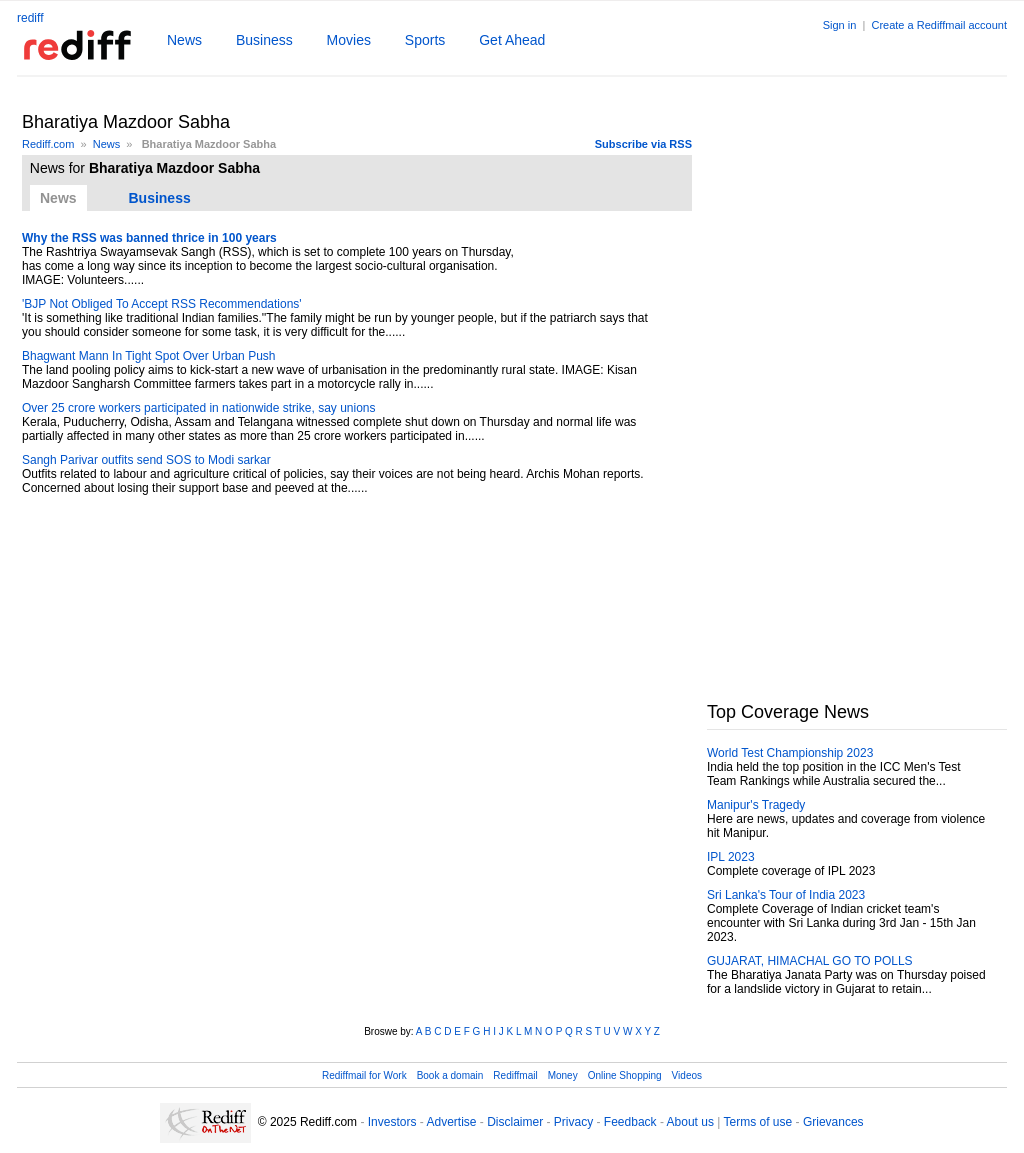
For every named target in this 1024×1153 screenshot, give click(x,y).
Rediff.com (48, 144)
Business (264, 40)
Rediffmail (515, 1075)
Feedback (630, 1122)
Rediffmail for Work (364, 1075)
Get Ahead (512, 40)
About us (690, 1122)
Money (563, 1075)
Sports (425, 40)
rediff (30, 18)
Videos (687, 1075)
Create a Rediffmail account (939, 25)
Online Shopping (625, 1075)
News (184, 40)
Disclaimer (515, 1122)
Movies (349, 40)
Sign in (840, 25)
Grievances (833, 1122)
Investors (392, 1122)
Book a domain (450, 1075)
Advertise (451, 1122)
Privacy (573, 1122)
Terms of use (758, 1122)
